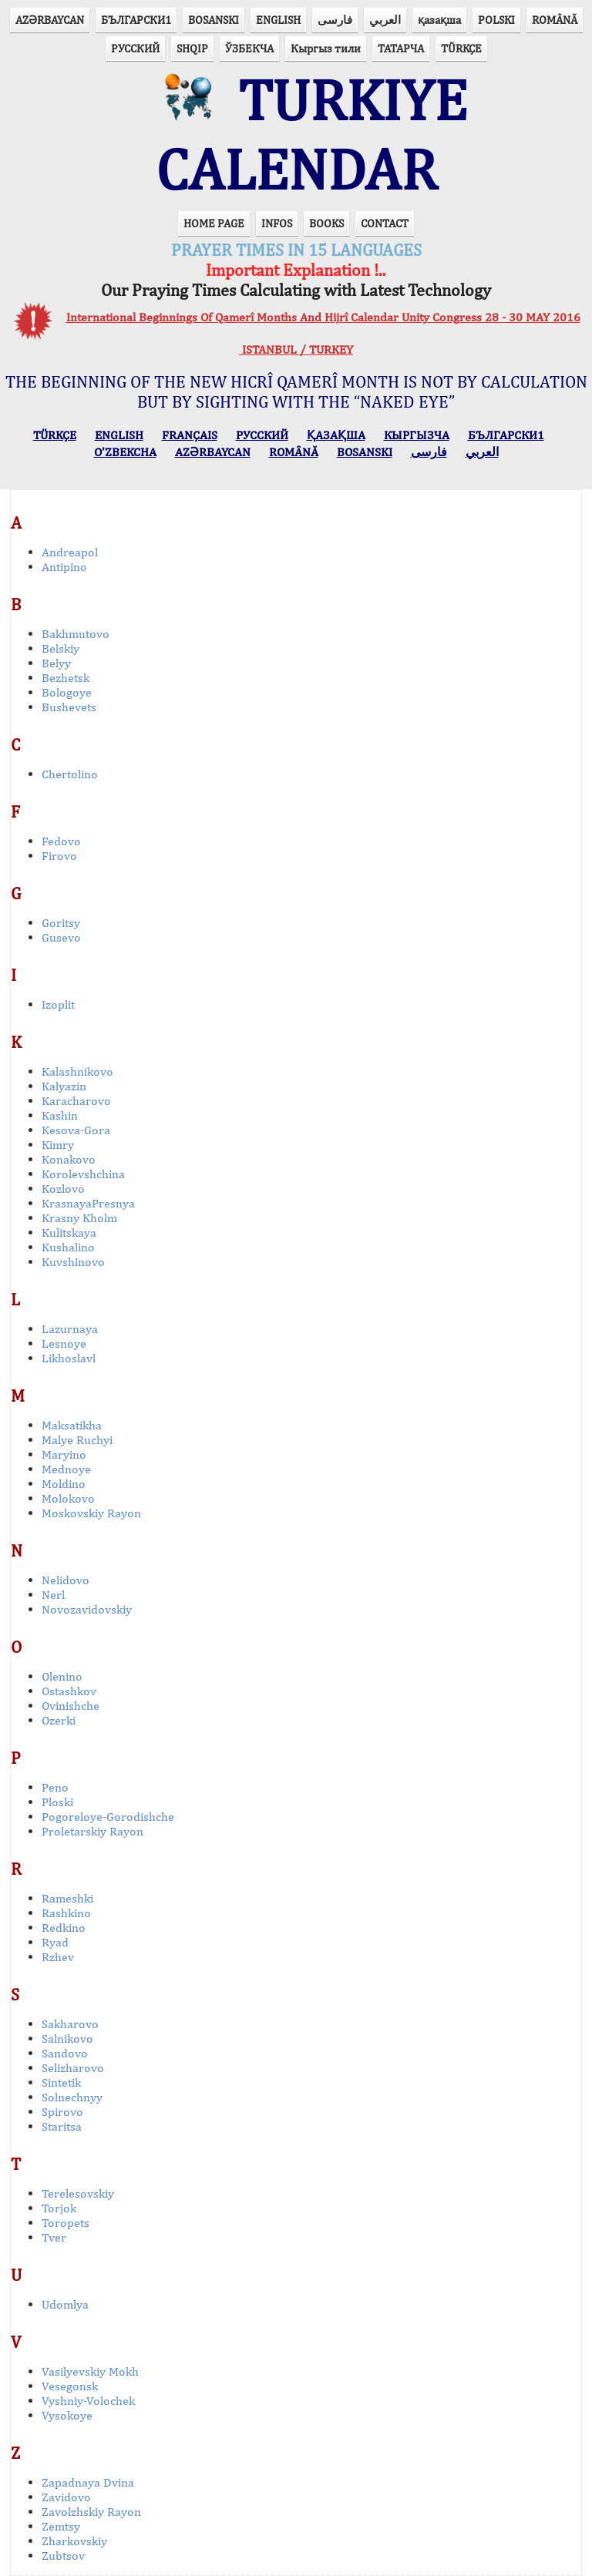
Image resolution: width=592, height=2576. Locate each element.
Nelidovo (65, 1580)
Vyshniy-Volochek (88, 2400)
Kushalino (68, 1247)
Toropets (65, 2222)
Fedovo (61, 841)
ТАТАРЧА (401, 48)
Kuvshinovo (73, 1261)
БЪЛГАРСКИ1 (136, 19)
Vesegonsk (70, 2386)
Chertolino (70, 774)
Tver (54, 2237)
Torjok (59, 2208)
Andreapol (70, 552)
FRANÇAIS (189, 435)
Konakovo (69, 1159)
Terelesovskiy (78, 2193)
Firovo (59, 855)
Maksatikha (72, 1425)
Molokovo (68, 1498)
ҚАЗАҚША (336, 435)
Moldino (64, 1483)
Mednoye (66, 1469)
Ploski (57, 1802)
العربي (385, 19)
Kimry (58, 1144)
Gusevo (61, 937)
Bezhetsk (65, 677)
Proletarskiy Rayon (92, 1831)
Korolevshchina (83, 1174)
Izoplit (58, 1004)
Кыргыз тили (326, 48)
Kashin (60, 1115)
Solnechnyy (72, 2097)
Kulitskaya (69, 1232)
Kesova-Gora (76, 1130)
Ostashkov (69, 1691)
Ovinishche (70, 1705)
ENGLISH (278, 19)
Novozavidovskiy (87, 1609)
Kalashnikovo (77, 1071)
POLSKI (496, 19)
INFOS (276, 223)
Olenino (62, 1676)
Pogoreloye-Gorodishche (108, 1816)
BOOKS (326, 223)
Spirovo (62, 2111)
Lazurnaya (70, 1329)
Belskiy (60, 648)
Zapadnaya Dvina (88, 2482)
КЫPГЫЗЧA (416, 435)
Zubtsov (63, 2555)
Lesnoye (64, 1343)
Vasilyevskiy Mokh (90, 2371)
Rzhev (58, 1957)
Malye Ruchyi (77, 1439)
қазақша (439, 19)
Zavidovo (66, 2497)
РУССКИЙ (135, 48)
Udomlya (65, 2304)
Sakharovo (70, 2024)
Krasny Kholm (79, 1218)
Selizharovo (73, 2067)
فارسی (335, 19)
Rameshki (67, 1898)
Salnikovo (67, 2038)
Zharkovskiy (74, 2541)
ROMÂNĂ (554, 19)
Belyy (56, 663)
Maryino (64, 1454)
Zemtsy (61, 2526)
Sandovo (65, 2053)
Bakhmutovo (75, 633)
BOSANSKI (213, 19)
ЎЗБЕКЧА (249, 48)
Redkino (64, 1927)
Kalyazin (64, 1086)
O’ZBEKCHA (125, 452)
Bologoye (67, 692)
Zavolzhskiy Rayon (91, 2511)
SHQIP (192, 48)
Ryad (55, 1942)
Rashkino (66, 1913)
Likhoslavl (69, 1358)
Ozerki (59, 1720)
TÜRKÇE (461, 48)
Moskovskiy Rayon (91, 1513)
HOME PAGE (213, 223)
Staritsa (62, 2126)
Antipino (64, 566)
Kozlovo (63, 1188)
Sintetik (61, 2082)
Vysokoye (67, 2415)
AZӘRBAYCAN (49, 19)
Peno (55, 1787)
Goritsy (61, 922)
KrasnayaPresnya (88, 1203)
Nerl (53, 1594)
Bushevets (69, 707)
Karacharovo (76, 1100)
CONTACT (385, 223)
